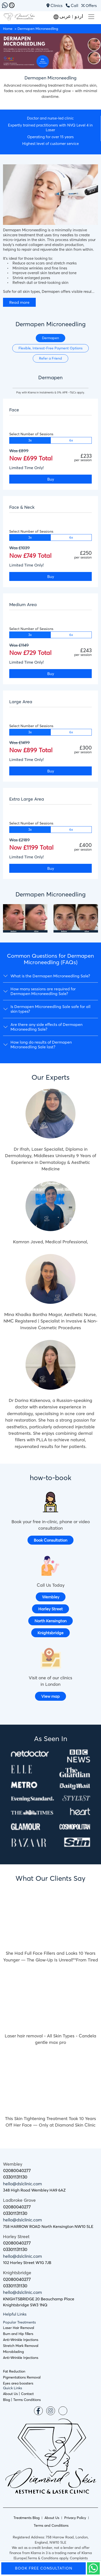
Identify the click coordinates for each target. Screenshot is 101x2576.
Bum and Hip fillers (18, 2333)
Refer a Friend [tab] (50, 358)
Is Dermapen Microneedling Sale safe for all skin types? (50, 1009)
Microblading (13, 2351)
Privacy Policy (75, 2517)
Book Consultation (50, 1540)
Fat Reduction (14, 2371)
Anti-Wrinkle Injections (20, 2339)
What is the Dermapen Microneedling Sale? (50, 975)
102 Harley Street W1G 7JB (27, 2262)
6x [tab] (71, 440)
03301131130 (15, 2177)
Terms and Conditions (51, 2525)
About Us (10, 2393)
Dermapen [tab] (50, 338)
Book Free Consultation (43, 2568)
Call (72, 5)
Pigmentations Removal (21, 2377)
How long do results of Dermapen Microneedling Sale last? (41, 1044)
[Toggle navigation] (91, 16)
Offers (89, 5)
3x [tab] (30, 440)
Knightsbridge (51, 1632)
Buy (50, 479)
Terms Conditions (27, 2399)
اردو (78, 16)
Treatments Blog (27, 2517)
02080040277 (17, 2170)
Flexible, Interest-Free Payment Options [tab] (50, 348)
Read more (19, 302)
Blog (6, 2399)
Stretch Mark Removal (20, 2345)
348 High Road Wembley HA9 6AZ (34, 2190)
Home (7, 28)
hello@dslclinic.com (22, 2184)
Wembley (50, 1596)
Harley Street (50, 1608)
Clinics (55, 5)
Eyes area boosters (18, 2383)
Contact (27, 2393)
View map (50, 1696)
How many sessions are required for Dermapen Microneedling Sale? (43, 991)
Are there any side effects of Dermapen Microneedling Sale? (46, 1027)
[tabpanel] (50, 630)
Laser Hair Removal (18, 2327)
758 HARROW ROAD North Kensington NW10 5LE (48, 2226)
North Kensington (50, 1620)
